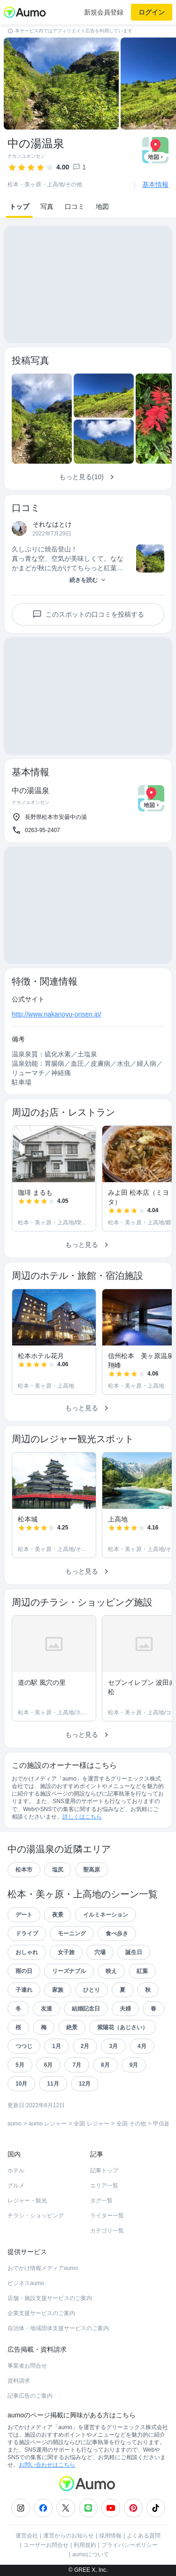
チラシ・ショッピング (36, 2215)
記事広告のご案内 (30, 2396)
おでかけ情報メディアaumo (43, 2268)
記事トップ (104, 2170)
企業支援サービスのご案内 (41, 2313)
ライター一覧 (107, 2215)
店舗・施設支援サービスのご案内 (50, 2298)
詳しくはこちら (82, 1816)
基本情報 (155, 184)
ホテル (16, 2170)
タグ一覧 (101, 2200)
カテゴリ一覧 (107, 2230)
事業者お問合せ (27, 2366)
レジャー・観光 (27, 2200)
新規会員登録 (103, 12)
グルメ (16, 2185)
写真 (47, 206)
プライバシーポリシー (129, 2545)
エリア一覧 (104, 2185)
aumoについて (90, 2554)
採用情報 (110, 2535)
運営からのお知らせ (68, 2535)
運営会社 (26, 2535)
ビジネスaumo (26, 2283)
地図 (102, 206)
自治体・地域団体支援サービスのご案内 (58, 2328)
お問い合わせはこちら (47, 2464)
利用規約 (85, 2545)
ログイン (151, 12)
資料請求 (19, 2381)
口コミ (74, 206)
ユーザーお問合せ (46, 2545)
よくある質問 (144, 2535)
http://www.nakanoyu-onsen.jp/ (56, 1014)
